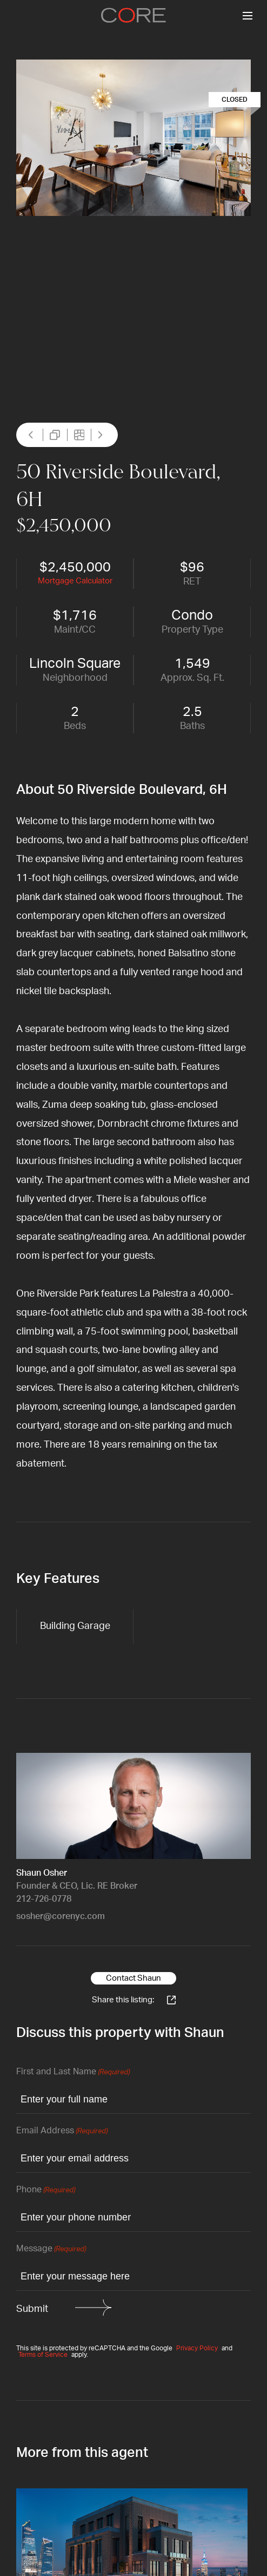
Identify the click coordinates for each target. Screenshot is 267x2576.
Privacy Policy (197, 2348)
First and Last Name (73, 2072)
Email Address (62, 2131)
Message (51, 2249)
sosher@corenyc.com (60, 1916)
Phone (45, 2190)
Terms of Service (43, 2354)
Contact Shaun (133, 1978)
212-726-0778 (43, 1899)
